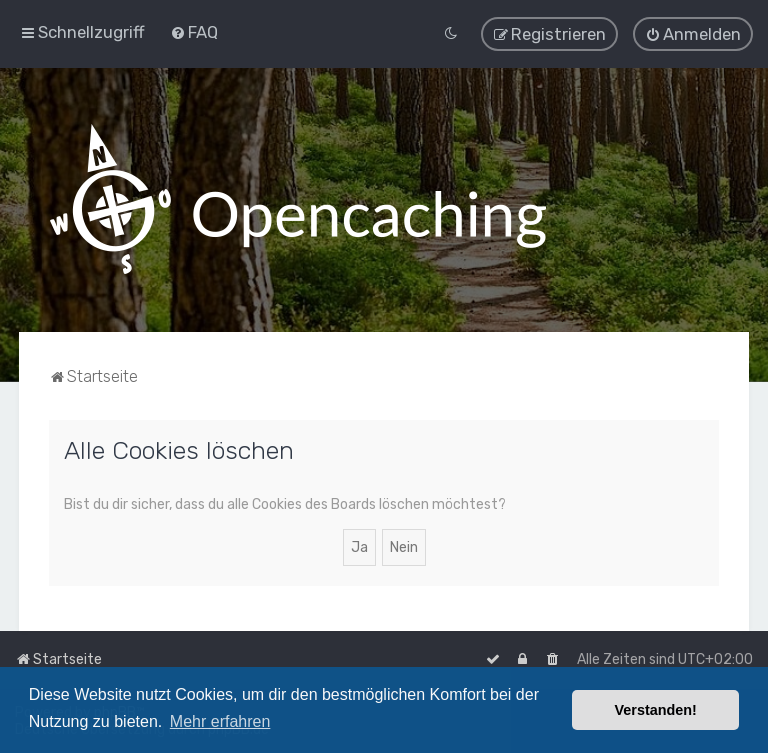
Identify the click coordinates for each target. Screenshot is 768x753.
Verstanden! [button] (656, 710)
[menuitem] (194, 32)
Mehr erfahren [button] (220, 721)
